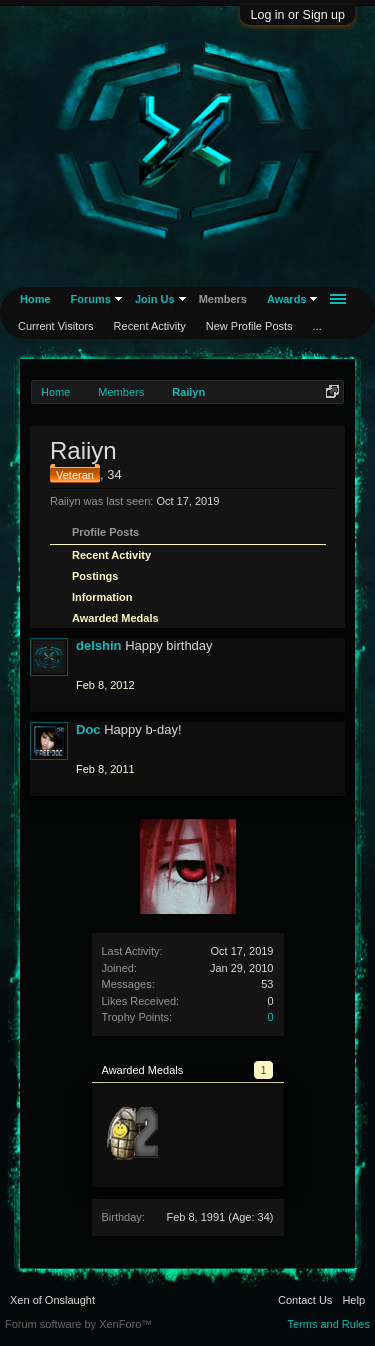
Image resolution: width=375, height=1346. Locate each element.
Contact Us (305, 1300)
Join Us (155, 299)
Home (35, 299)
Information (102, 597)
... (317, 326)
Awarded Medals (115, 618)
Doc (88, 729)
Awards (287, 299)
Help (353, 1300)
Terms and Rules (328, 1324)
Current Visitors (56, 326)
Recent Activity (111, 555)
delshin (99, 645)
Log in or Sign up (297, 15)
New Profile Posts (249, 326)
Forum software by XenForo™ (78, 1324)
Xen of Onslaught (52, 1300)
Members (223, 299)
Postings (95, 576)
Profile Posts (105, 532)
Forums (91, 299)
